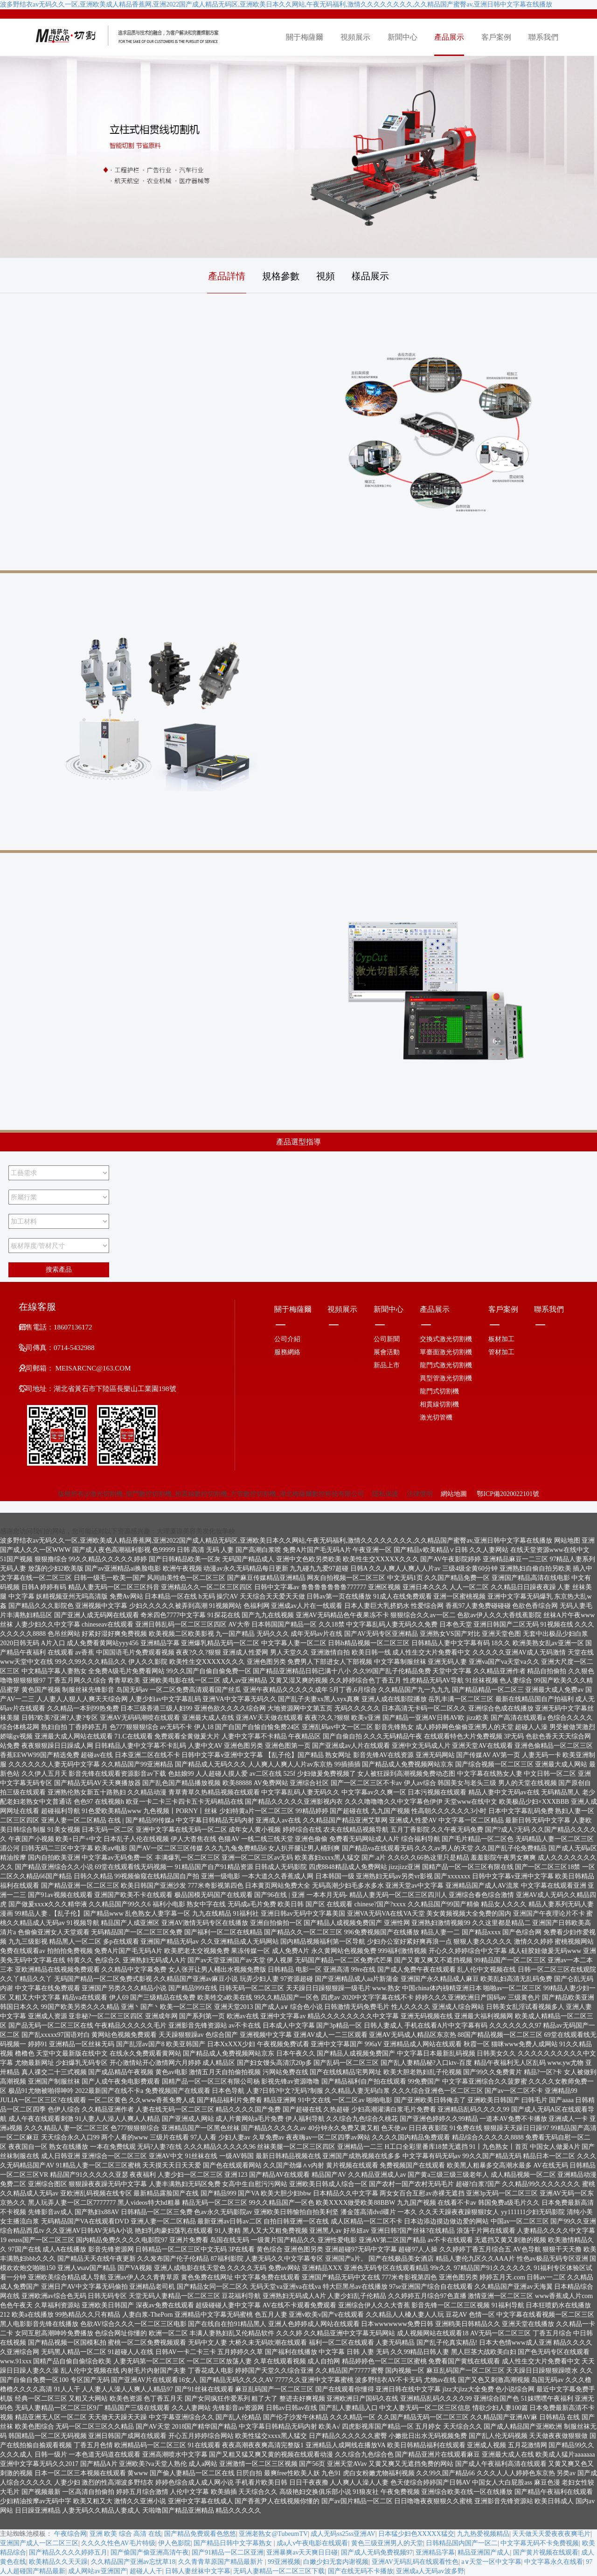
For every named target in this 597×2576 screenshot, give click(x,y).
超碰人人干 (146, 2571)
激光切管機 (436, 1417)
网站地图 (567, 1540)
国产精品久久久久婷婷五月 (68, 2552)
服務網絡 (287, 1352)
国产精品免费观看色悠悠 (200, 2533)
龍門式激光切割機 (446, 1365)
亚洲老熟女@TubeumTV (273, 2533)
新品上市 (387, 1365)
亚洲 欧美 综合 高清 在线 (125, 2533)
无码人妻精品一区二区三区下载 (279, 2571)
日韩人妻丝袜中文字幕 (197, 2571)
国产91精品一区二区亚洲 (228, 2552)
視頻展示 (355, 37)
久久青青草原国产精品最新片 (221, 2561)
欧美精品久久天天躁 (58, 2561)
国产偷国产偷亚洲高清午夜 (150, 2552)
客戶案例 (496, 37)
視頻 (325, 276)
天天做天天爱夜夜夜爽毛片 (551, 2533)
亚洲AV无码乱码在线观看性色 (415, 2561)
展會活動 (387, 1352)
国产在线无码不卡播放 (360, 2571)
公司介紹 (287, 1339)
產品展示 (449, 37)
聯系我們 (543, 37)
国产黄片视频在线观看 (545, 2552)
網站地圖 (454, 1493)
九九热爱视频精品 (483, 2533)
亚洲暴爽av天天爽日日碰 (302, 2552)
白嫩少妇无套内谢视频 (335, 2561)
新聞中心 (402, 37)
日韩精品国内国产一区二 (462, 2543)
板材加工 (501, 1339)
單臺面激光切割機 (446, 1352)
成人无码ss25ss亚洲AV (343, 2533)
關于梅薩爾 (304, 37)
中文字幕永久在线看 (553, 2561)
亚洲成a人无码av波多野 (430, 2571)
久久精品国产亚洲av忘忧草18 (133, 2561)
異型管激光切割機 (446, 1378)
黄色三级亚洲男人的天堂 (387, 2543)
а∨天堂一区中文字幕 (491, 2561)
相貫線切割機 (439, 1404)
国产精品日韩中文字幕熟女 (234, 2543)
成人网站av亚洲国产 (97, 2571)
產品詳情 (226, 276)
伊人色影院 (174, 2543)
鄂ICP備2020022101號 (507, 1493)
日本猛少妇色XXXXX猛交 (416, 2533)
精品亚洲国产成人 (484, 2552)
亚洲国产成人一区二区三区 (39, 2543)
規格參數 (280, 276)
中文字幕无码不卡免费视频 (539, 2543)
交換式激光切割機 (446, 1339)
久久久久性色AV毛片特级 (118, 2543)
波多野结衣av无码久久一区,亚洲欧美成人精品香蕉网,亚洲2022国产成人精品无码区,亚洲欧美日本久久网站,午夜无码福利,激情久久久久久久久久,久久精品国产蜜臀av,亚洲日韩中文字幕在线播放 (276, 4)
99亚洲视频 (284, 2561)
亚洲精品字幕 (435, 2552)
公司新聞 (387, 1339)
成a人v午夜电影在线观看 (312, 2543)
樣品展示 (370, 276)
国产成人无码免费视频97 (377, 2552)
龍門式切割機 (439, 1391)
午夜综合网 (70, 2533)
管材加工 (501, 1352)
